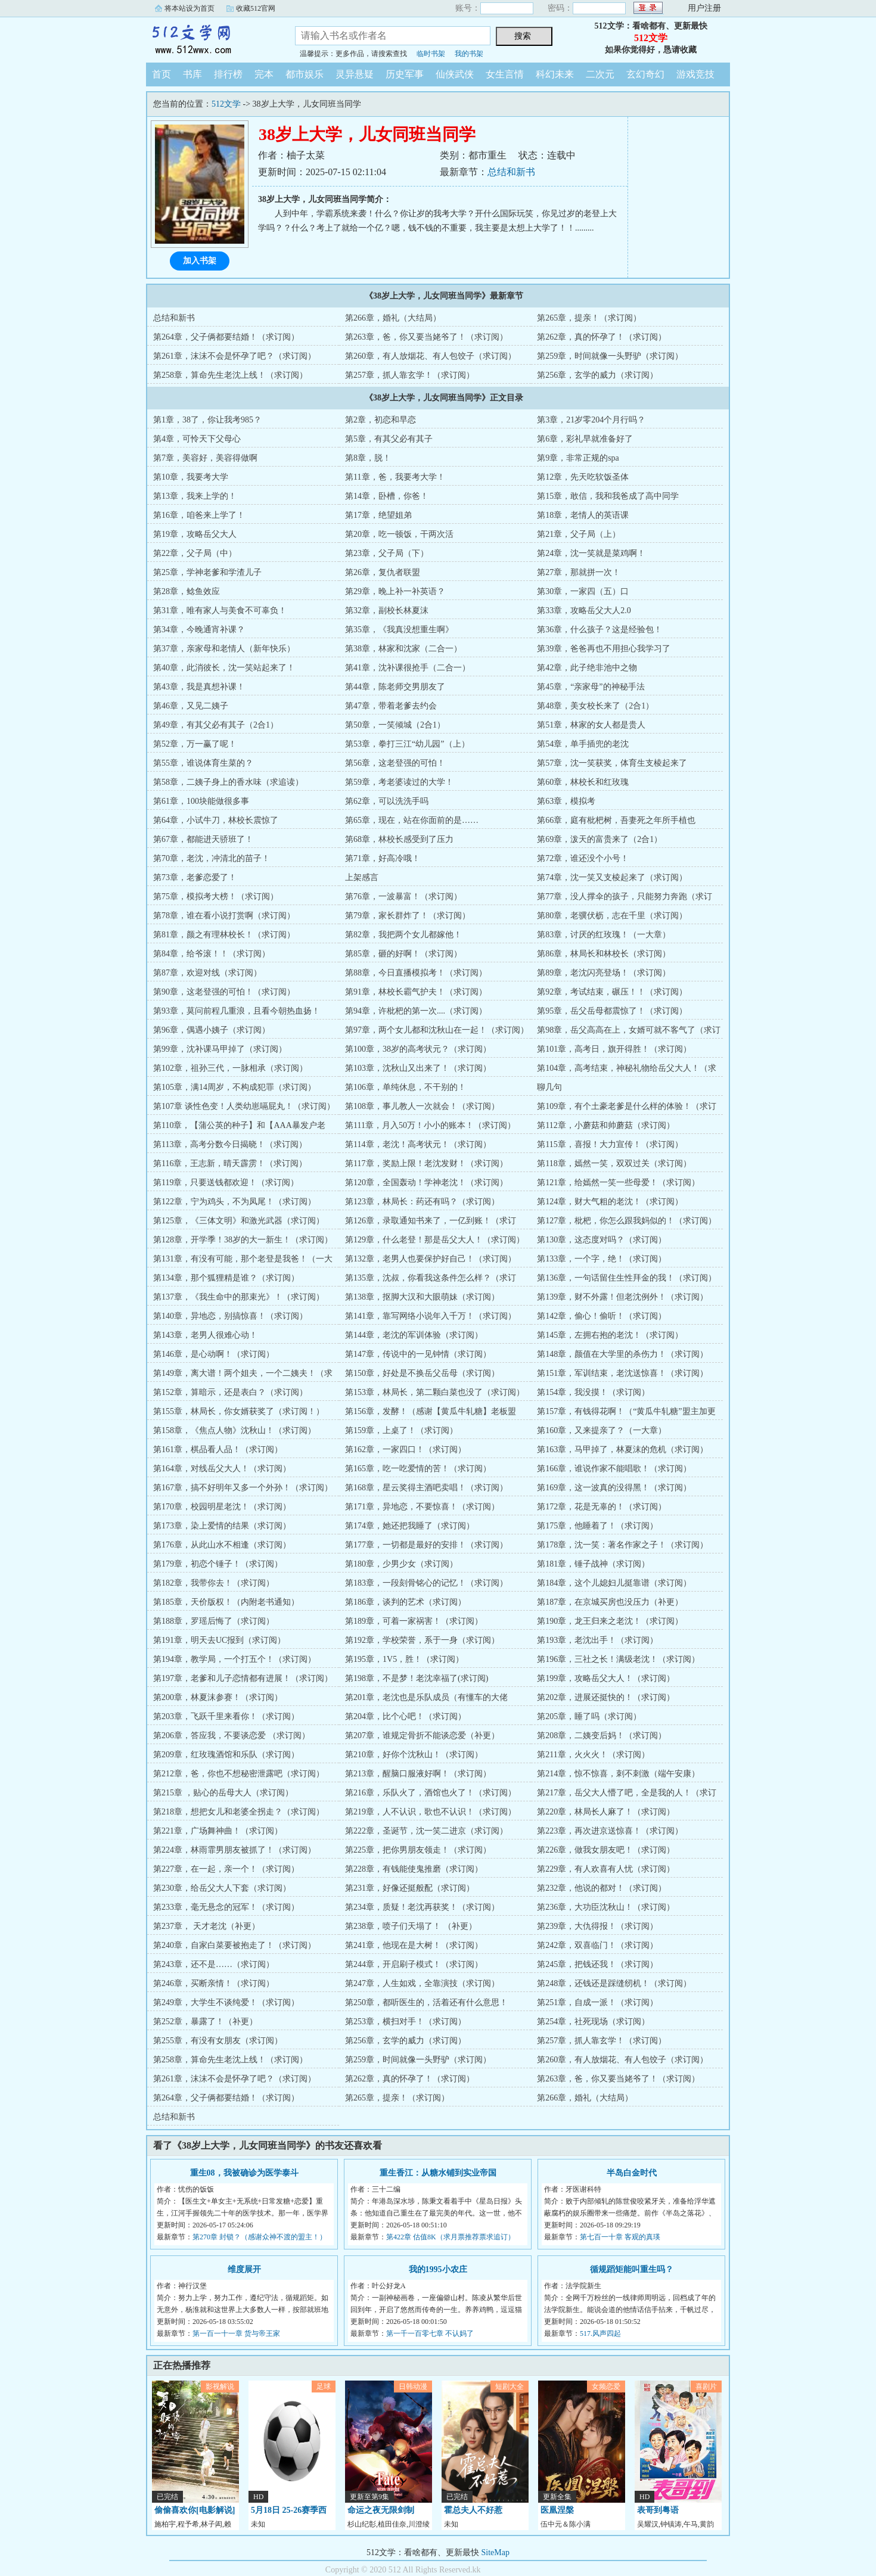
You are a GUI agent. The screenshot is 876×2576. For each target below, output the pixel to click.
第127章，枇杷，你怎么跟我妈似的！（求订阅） (626, 1220)
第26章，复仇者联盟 (382, 572)
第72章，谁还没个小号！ (583, 858)
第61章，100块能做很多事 (201, 801)
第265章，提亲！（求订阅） (589, 317)
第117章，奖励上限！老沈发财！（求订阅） (426, 1163)
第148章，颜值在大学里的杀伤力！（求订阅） (622, 1354)
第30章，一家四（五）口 (583, 591)
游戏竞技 (695, 74)
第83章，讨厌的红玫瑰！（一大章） (603, 934)
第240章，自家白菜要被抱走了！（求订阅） (234, 1945)
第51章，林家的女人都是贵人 (591, 724)
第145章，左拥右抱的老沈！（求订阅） (610, 1335)
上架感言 (361, 877)
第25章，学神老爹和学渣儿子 (207, 572)
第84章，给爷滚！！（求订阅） (211, 953)
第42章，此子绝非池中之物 (587, 667)
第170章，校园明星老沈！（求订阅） (222, 1506)
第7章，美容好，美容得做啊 (205, 457)
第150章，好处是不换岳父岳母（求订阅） (422, 1373)
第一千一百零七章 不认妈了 (430, 2333)
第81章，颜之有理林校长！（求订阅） (224, 934)
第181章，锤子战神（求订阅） (593, 1563)
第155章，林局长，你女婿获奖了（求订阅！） (238, 1411)
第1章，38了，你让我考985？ (207, 419)
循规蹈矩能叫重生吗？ (631, 2269)
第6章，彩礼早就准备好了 (585, 438)
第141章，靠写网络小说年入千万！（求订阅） (430, 1316)
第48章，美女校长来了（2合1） (595, 705)
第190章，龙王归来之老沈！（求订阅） (610, 1621)
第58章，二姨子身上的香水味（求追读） (228, 782)
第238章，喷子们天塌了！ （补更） (411, 1926)
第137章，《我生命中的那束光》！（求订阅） (238, 1296)
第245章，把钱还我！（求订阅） (597, 1964)
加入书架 (199, 260)
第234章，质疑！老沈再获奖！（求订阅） (422, 1907)
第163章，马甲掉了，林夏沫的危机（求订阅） (622, 1449)
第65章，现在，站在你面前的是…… (412, 820)
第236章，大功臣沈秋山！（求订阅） (606, 1907)
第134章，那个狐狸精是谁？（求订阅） (226, 1277)
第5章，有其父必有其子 (389, 438)
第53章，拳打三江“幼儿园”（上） (407, 743)
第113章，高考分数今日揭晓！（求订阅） (230, 1144)
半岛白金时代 (632, 2172)
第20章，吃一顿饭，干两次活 (399, 534)
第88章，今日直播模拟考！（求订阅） (416, 972)
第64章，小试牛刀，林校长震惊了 (215, 820)
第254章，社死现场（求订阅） (593, 2021)
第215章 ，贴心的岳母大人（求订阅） (223, 1792)
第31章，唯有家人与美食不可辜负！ (220, 610)
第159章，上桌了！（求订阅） (401, 1430)
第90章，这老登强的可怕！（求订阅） (224, 991)
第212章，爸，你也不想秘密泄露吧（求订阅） (238, 1773)
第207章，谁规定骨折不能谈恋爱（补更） (422, 1735)
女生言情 (505, 74)
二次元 (600, 74)
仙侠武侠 (455, 74)
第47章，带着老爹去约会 (391, 705)
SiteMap (496, 2552)
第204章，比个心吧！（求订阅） (405, 1716)
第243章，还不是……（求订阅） (213, 1964)
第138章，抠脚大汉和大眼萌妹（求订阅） (422, 1296)
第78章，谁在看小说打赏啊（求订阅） (224, 915)
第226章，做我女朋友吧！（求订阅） (606, 1849)
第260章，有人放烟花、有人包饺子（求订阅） (430, 356)
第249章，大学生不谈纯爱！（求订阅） (226, 2002)
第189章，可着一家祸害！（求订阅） (414, 1621)
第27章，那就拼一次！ (578, 572)
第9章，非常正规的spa (578, 457)
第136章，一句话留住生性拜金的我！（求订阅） (626, 1277)
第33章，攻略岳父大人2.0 (584, 610)
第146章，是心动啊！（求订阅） (213, 1354)
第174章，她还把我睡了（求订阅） (409, 1525)
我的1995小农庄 (438, 2269)
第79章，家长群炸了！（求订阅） (407, 915)
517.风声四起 (600, 2333)
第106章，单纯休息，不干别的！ (405, 1087)
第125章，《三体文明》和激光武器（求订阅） (238, 1220)
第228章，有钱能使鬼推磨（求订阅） (414, 1869)
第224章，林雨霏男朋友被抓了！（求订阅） (234, 1849)
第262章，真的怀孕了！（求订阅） (601, 337)
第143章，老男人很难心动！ (205, 1335)
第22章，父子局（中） (195, 553)
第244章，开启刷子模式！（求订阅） (414, 1964)
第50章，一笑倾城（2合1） (395, 724)
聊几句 (549, 1087)
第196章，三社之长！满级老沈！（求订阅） (618, 1659)
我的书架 (469, 53)
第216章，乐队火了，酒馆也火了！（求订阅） (430, 1792)
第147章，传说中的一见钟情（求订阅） (418, 1354)
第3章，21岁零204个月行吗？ (591, 419)
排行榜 (228, 74)
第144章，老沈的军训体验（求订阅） (414, 1335)
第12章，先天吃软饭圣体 (583, 477)
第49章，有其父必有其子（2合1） (215, 724)
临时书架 (431, 53)
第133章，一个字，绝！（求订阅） (601, 1258)
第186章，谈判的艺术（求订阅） (405, 1602)
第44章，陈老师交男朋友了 (395, 686)
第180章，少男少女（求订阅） (401, 1563)
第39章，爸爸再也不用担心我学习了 (603, 648)
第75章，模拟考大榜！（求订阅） (215, 896)
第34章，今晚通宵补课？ (199, 629)
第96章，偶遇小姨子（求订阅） (211, 1030)
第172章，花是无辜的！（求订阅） (601, 1506)
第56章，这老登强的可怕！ (395, 763)
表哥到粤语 (658, 2510)
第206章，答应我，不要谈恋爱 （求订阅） (231, 1735)
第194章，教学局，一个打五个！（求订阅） (234, 1659)
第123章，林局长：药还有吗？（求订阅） (422, 1201)
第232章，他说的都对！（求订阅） (601, 1888)
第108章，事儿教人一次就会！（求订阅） (422, 1106)
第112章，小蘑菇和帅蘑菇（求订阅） (605, 1125)
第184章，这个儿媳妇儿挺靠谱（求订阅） (614, 1582)
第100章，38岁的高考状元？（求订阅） (418, 1049)
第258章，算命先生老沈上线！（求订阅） (230, 375)
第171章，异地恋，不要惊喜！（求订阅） (422, 1506)
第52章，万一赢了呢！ (195, 743)
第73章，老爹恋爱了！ (195, 877)
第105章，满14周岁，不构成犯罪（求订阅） (234, 1087)
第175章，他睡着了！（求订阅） (597, 1525)
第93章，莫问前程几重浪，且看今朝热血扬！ (236, 1010)
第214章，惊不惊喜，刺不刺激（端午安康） (618, 1773)
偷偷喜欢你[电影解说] (194, 2510)
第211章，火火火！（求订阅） (593, 1754)
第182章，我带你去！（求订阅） (213, 1582)
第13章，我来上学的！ (195, 496)
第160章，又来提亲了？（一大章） (601, 1430)
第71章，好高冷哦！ (382, 858)
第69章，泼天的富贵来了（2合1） (599, 839)
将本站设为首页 (189, 8)
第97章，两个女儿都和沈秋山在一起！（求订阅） (437, 1030)
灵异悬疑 (355, 74)
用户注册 (704, 8)
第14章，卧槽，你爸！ (386, 496)
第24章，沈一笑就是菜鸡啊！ (591, 553)
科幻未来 (555, 74)
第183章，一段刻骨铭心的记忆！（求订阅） (426, 1582)
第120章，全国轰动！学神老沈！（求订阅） (426, 1182)
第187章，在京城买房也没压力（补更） (610, 1602)
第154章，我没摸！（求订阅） (593, 1392)
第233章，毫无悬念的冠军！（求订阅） (226, 1907)
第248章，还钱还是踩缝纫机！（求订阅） (614, 1983)
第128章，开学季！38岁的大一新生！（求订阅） (243, 1239)
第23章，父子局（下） (386, 553)
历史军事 (405, 74)
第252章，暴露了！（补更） (205, 2021)
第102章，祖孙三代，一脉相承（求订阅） (230, 1068)
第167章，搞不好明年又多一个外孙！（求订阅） (243, 1487)
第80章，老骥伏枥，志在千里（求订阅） (612, 915)
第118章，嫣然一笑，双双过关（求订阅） (614, 1163)
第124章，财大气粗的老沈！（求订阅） (610, 1201)
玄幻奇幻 (645, 74)
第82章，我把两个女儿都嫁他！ (403, 934)
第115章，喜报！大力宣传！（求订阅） (609, 1144)
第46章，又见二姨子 (190, 705)
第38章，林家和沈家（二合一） (403, 648)
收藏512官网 (255, 8)
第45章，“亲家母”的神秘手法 (590, 686)
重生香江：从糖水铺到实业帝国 (438, 2172)
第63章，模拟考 (566, 801)
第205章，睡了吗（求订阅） (589, 1716)
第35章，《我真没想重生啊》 (399, 629)
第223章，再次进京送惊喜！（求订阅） (610, 1830)
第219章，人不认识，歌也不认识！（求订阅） (430, 1811)
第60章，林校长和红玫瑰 (583, 782)
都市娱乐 (304, 74)
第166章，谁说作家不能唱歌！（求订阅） (614, 1468)
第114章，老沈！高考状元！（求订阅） (417, 1144)
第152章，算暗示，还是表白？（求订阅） (230, 1392)
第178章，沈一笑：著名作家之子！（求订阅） (622, 1544)
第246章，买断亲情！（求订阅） (213, 1983)
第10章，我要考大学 (190, 477)
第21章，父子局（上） (578, 534)
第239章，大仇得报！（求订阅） (597, 1926)
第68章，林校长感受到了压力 (399, 839)
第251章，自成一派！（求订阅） (597, 2002)
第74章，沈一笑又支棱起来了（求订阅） (612, 877)
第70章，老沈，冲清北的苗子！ (211, 858)
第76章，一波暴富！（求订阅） (403, 896)
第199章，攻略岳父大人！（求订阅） (606, 1678)
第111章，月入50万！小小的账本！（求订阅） (430, 1125)
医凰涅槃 (557, 2510)
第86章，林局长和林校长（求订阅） (603, 953)
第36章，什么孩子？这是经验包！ (599, 629)
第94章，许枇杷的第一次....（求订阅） (416, 1010)
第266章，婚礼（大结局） (393, 317)
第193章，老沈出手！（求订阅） (597, 1640)
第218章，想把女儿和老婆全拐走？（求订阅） (238, 1811)
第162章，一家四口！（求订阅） (405, 1449)
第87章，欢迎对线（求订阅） (207, 972)
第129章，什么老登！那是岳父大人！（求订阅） (434, 1239)
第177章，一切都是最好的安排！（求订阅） (426, 1544)
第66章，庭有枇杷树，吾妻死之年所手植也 (616, 820)
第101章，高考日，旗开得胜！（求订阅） (614, 1049)
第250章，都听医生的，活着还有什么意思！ (426, 2002)
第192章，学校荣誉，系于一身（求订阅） (422, 1640)
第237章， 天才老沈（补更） (206, 1926)
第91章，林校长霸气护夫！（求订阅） (416, 991)
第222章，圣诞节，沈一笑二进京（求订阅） (426, 1830)
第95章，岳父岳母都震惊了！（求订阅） (612, 1010)
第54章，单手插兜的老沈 (583, 743)
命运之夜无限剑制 (380, 2510)
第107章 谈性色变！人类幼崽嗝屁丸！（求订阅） (244, 1106)
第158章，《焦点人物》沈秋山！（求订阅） (234, 1430)
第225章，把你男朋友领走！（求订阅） (418, 1849)
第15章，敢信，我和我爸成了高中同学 (608, 496)
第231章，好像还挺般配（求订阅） (409, 1888)
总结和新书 (511, 172)
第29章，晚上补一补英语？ (395, 591)
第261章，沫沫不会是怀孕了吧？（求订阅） (234, 356)
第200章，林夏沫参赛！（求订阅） (217, 1697)
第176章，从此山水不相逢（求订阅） (222, 1544)
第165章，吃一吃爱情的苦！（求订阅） (418, 1468)
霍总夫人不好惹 (473, 2510)
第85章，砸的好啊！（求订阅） (403, 953)
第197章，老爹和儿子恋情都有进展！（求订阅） (243, 1678)
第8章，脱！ (368, 457)
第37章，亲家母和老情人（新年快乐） (224, 648)
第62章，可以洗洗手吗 (386, 801)
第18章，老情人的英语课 (583, 515)
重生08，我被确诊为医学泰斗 (244, 2172)
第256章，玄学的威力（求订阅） (597, 375)
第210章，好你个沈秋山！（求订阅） (414, 1754)
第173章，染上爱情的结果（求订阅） (222, 1525)
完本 (264, 74)
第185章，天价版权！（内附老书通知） (226, 1602)
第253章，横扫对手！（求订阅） (405, 2021)
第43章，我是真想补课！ (199, 686)
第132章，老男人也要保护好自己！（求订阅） (430, 1258)
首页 (161, 74)
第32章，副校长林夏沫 (386, 610)
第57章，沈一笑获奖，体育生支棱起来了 (612, 763)
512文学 (211, 38)
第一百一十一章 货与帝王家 (236, 2333)
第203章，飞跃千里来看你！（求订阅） (226, 1716)
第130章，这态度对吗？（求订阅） (601, 1239)
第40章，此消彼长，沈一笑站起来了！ (224, 667)
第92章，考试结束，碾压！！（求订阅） (612, 991)
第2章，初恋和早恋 (380, 419)
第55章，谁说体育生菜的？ (203, 763)
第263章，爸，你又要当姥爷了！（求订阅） (426, 337)
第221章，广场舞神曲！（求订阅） (217, 1830)
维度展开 (244, 2269)
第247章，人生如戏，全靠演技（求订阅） (422, 1983)
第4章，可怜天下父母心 (197, 438)
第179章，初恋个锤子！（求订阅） (217, 1563)
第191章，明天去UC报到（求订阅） (219, 1640)
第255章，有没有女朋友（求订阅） (217, 2040)
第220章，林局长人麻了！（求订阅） (606, 1811)
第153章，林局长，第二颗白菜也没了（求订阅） (434, 1392)
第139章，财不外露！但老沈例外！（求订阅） (622, 1296)
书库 (192, 74)
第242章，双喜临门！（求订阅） (597, 1945)
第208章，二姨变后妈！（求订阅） (601, 1735)
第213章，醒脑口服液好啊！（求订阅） (418, 1773)
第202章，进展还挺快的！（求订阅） (606, 1697)
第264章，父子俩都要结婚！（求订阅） (226, 337)
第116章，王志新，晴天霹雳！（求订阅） (230, 1163)
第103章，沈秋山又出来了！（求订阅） (418, 1068)
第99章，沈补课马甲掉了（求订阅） (220, 1049)
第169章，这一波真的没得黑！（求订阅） (614, 1487)
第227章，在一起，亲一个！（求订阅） (226, 1869)
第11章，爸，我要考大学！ (395, 477)
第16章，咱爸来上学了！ (199, 515)
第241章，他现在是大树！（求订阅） (414, 1945)
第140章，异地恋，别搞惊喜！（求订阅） (230, 1316)
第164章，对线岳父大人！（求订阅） (222, 1468)
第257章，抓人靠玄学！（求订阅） (409, 375)
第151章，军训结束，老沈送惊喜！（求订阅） (622, 1373)
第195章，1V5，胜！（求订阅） (404, 1659)
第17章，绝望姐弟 (378, 515)
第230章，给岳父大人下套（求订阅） (222, 1888)
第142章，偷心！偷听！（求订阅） (601, 1316)
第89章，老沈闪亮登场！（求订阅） (603, 972)
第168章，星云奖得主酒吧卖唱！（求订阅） (426, 1487)
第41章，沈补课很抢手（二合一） (407, 667)
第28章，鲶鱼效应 (186, 591)
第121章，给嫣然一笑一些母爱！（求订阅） (618, 1182)
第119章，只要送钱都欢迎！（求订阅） (226, 1182)
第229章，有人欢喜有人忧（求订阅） (606, 1869)
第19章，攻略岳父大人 (195, 534)
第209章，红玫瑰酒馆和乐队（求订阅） (226, 1754)
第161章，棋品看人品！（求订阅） (217, 1449)
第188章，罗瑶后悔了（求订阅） (213, 1621)
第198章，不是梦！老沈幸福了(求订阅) (416, 1678)
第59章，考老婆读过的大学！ (399, 782)
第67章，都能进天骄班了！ (203, 839)
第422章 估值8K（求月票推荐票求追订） (450, 2237)
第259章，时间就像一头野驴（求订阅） (610, 356)
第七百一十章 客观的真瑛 (620, 2237)
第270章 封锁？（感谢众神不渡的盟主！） (259, 2237)
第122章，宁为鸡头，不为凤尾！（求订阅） (234, 1201)
